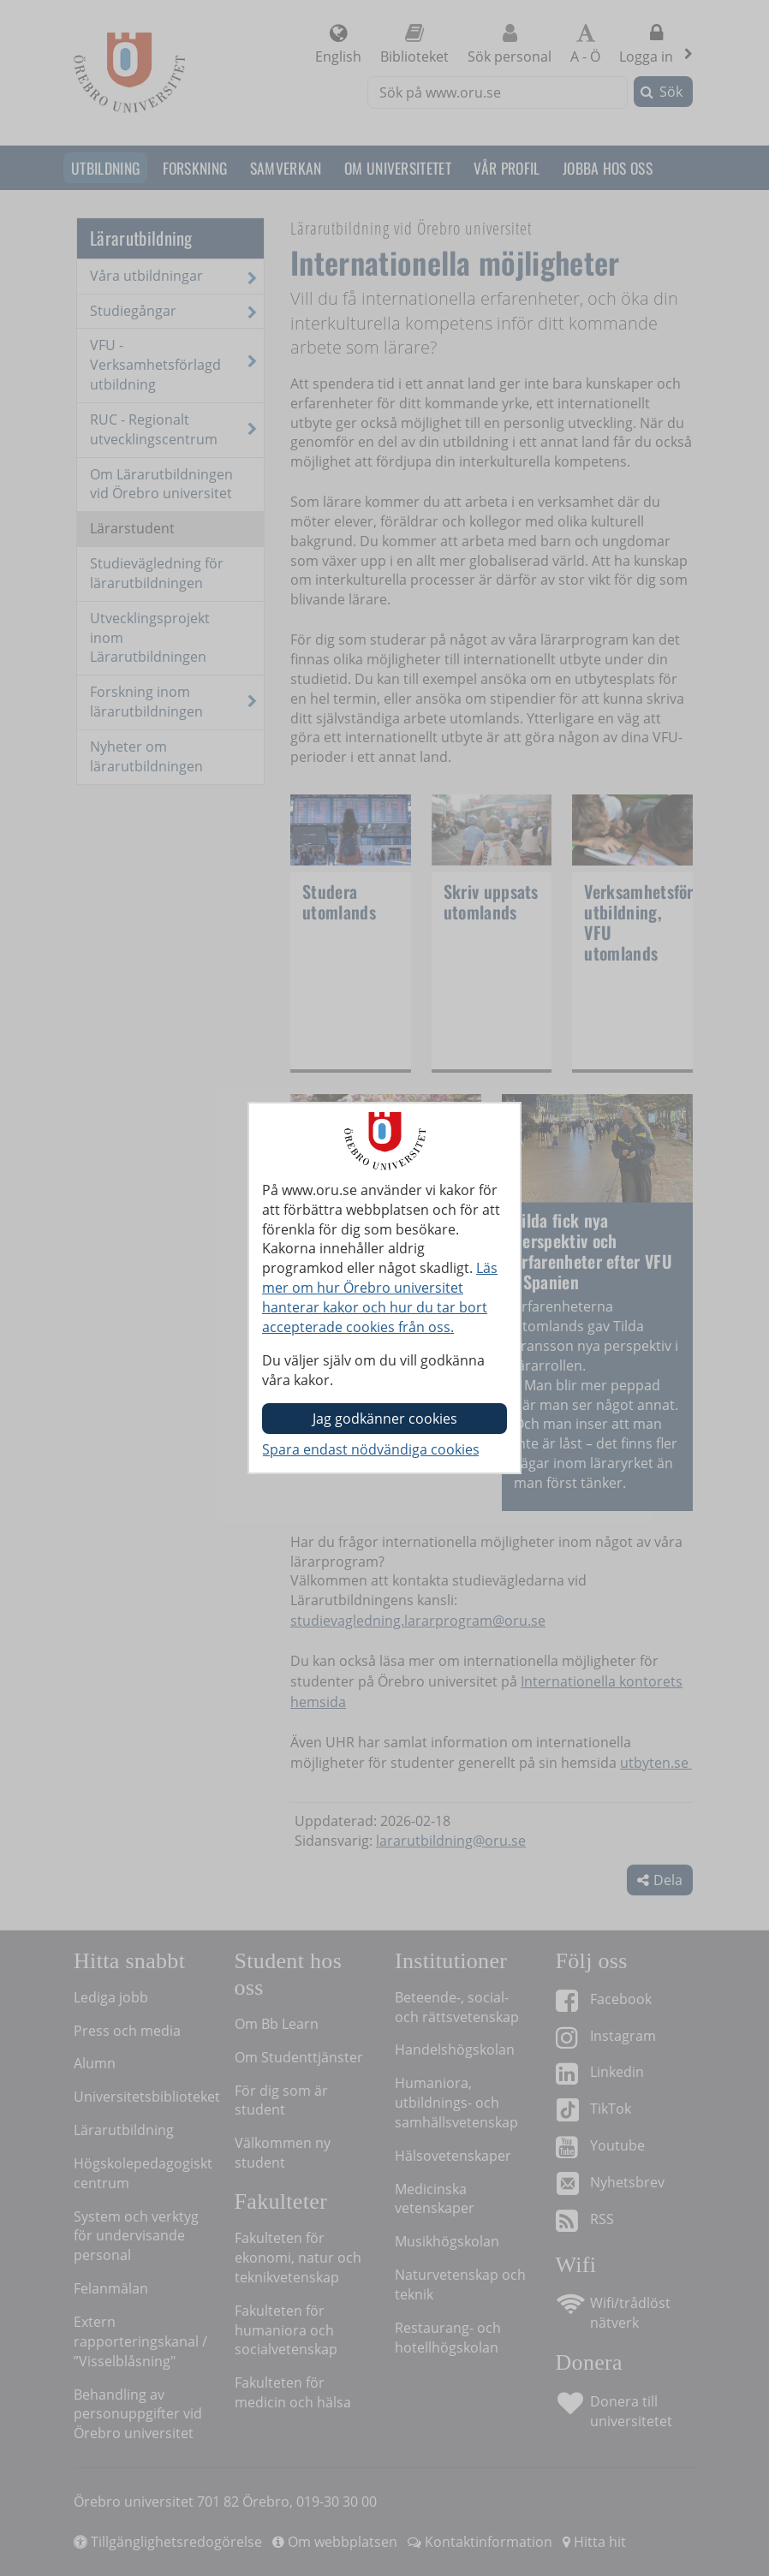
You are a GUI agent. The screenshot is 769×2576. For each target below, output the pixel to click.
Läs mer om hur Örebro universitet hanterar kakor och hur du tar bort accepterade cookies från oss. (380, 1297)
